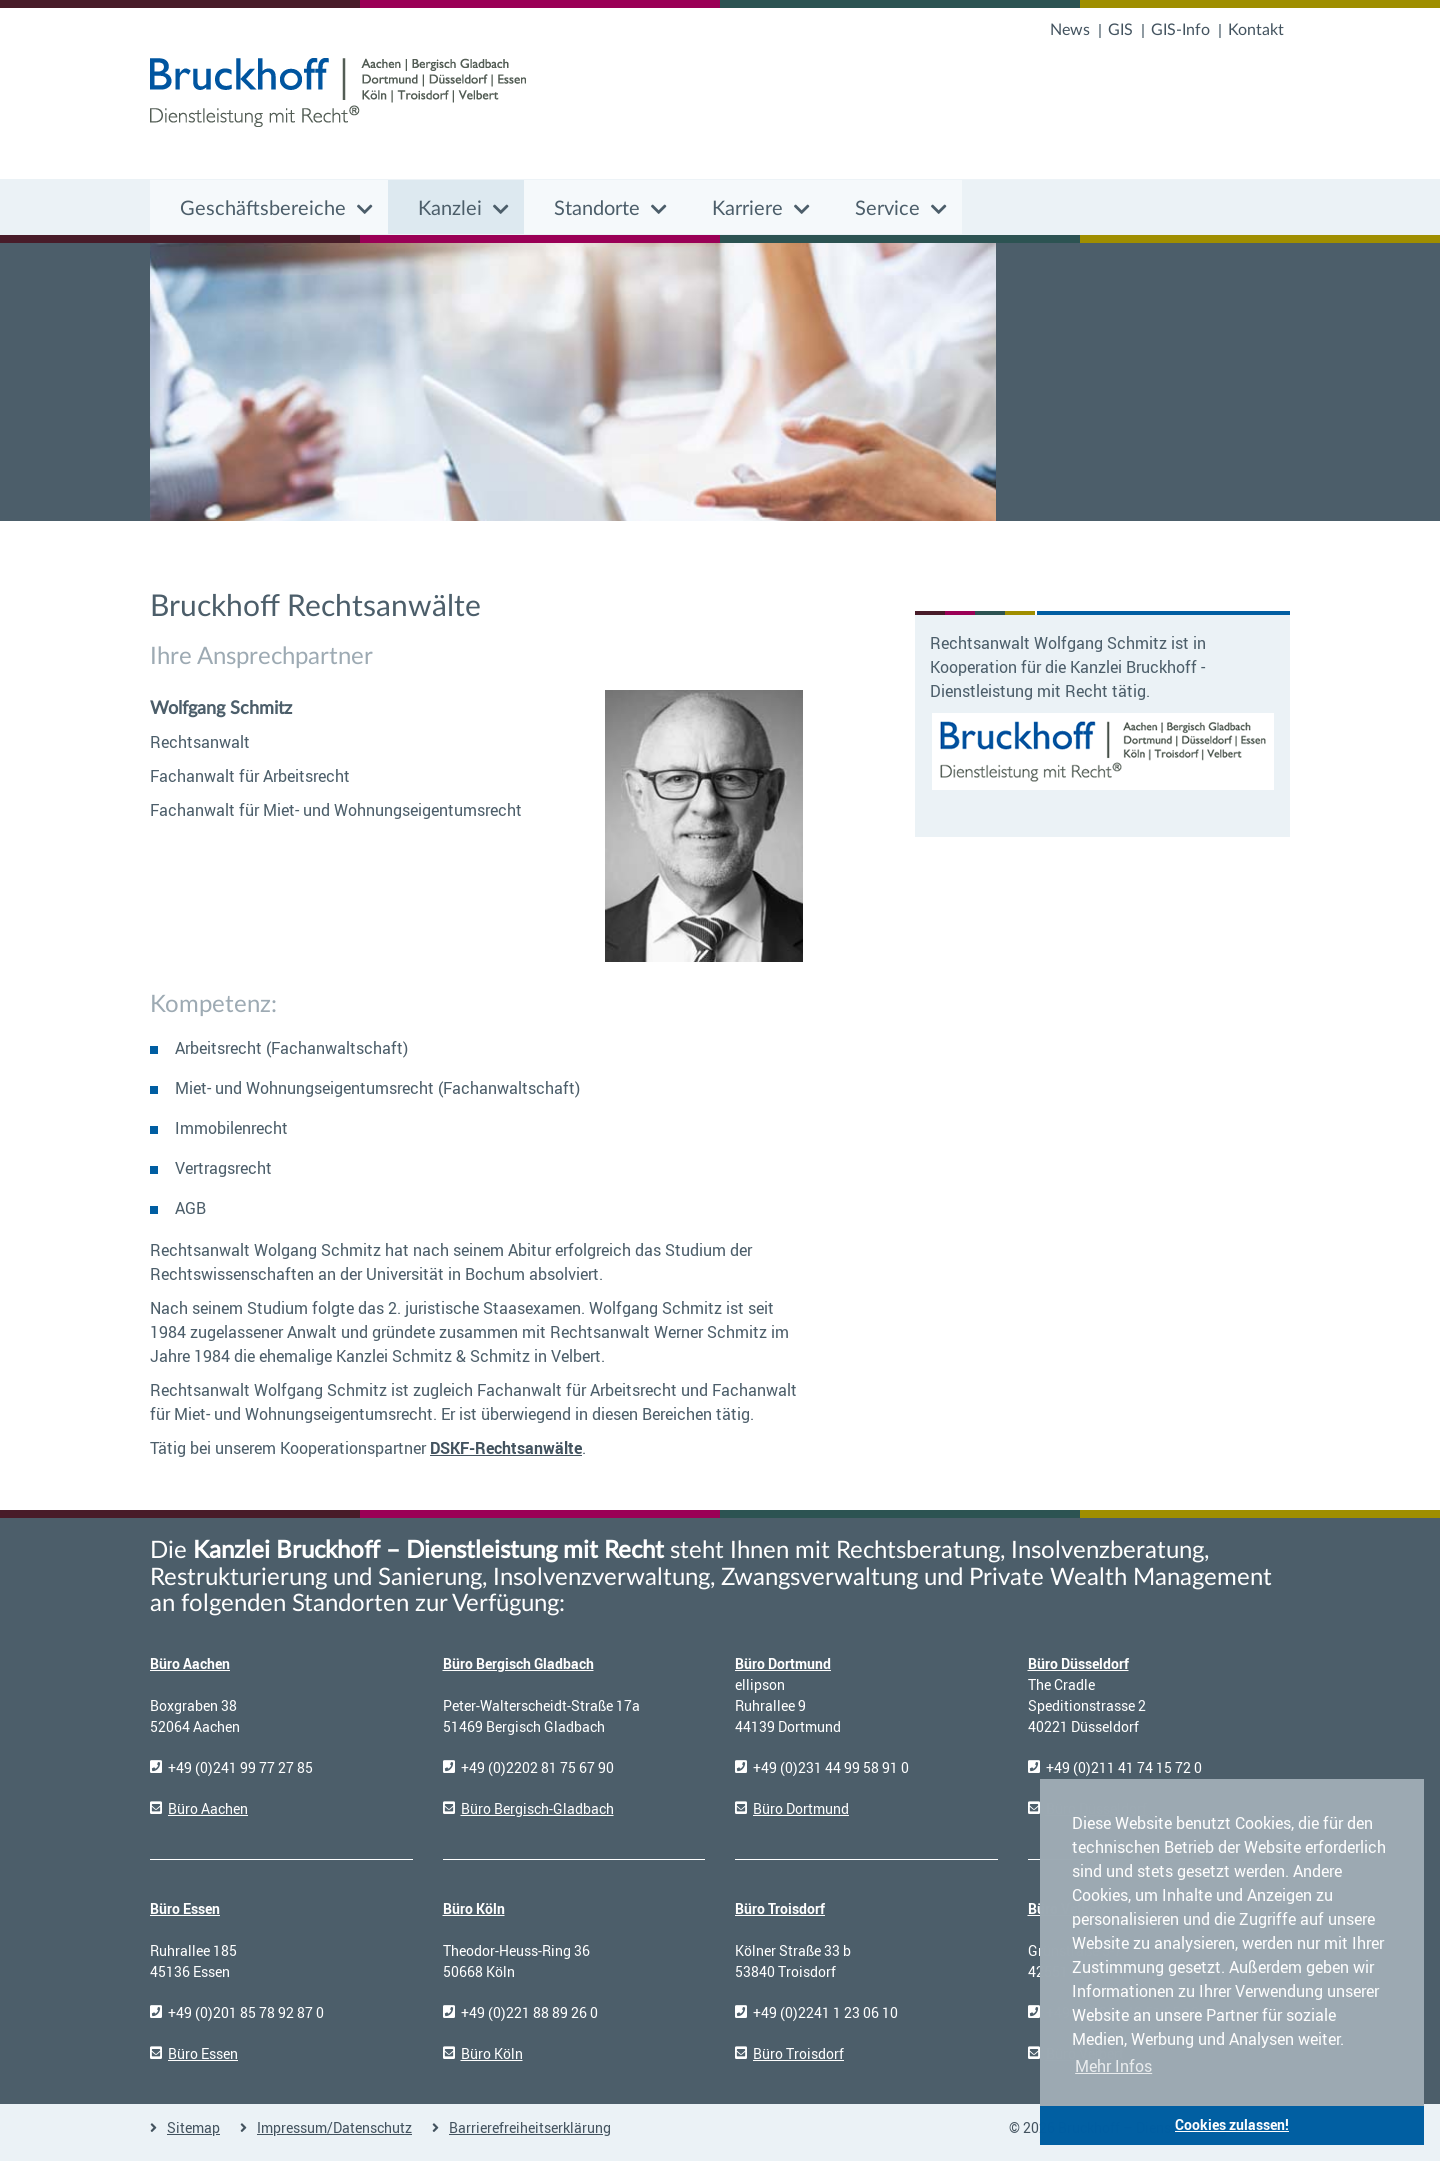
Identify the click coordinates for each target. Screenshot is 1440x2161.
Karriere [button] (747, 209)
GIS (1120, 30)
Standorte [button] (597, 209)
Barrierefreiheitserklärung (530, 2127)
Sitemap (193, 2127)
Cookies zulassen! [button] (1232, 2124)
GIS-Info (1180, 30)
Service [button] (887, 209)
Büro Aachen (190, 1663)
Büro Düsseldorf (1078, 1663)
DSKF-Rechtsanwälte (506, 1448)
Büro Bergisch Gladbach (518, 1663)
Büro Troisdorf (780, 1908)
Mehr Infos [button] (1113, 2066)
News (1070, 30)
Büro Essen (185, 1908)
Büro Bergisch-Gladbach (537, 1808)
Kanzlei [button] (450, 209)
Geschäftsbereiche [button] (263, 209)
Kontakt (1256, 30)
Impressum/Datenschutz (334, 2127)
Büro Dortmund (783, 1663)
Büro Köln (474, 1908)
